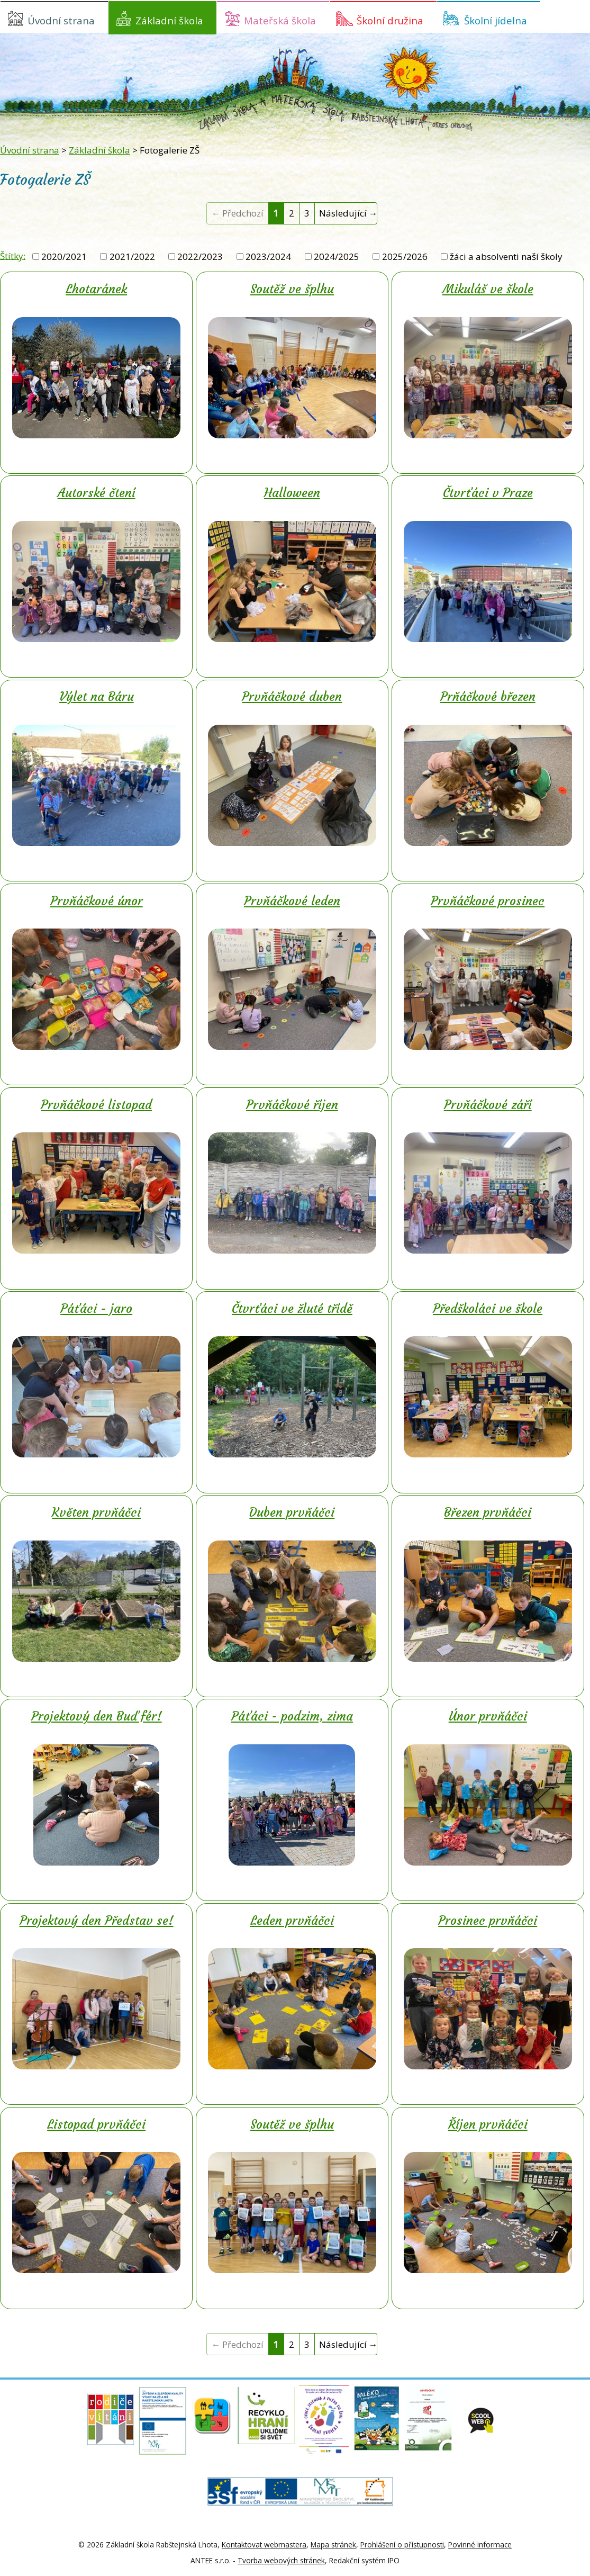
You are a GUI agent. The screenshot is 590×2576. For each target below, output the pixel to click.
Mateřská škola (280, 20)
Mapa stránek (333, 2544)
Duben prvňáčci (291, 1512)
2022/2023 (200, 256)
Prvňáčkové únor (96, 901)
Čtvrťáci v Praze (488, 492)
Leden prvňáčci (292, 1920)
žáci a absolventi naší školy (506, 256)
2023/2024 (268, 256)
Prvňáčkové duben (292, 696)
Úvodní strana (61, 20)
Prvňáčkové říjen (292, 1104)
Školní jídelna (495, 20)
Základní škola (169, 20)
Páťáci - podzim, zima (292, 1716)
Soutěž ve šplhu (292, 289)
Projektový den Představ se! (97, 1920)
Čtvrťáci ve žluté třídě (292, 1308)
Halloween (292, 492)
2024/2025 (336, 256)
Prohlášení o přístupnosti (402, 2544)
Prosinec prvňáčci (487, 1920)
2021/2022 (132, 256)
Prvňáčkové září (488, 1104)
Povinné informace (480, 2544)
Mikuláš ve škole (487, 289)
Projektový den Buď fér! (96, 1716)
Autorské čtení (96, 492)
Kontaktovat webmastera (264, 2544)
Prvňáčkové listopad (96, 1104)
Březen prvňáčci (487, 1512)
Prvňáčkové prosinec (487, 901)
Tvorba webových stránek (281, 2560)
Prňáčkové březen (487, 696)
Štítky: (12, 255)
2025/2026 (405, 256)
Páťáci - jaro (96, 1308)
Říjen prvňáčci (488, 2124)
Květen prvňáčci (96, 1512)
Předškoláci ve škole (487, 1308)
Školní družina (390, 20)
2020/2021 (64, 256)
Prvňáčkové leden (292, 901)
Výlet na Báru (96, 696)
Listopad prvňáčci (96, 2124)
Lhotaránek (96, 289)
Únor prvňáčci (488, 1716)
